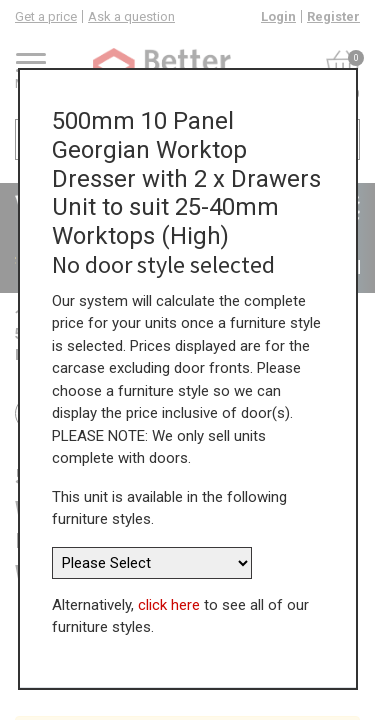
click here (169, 605)
